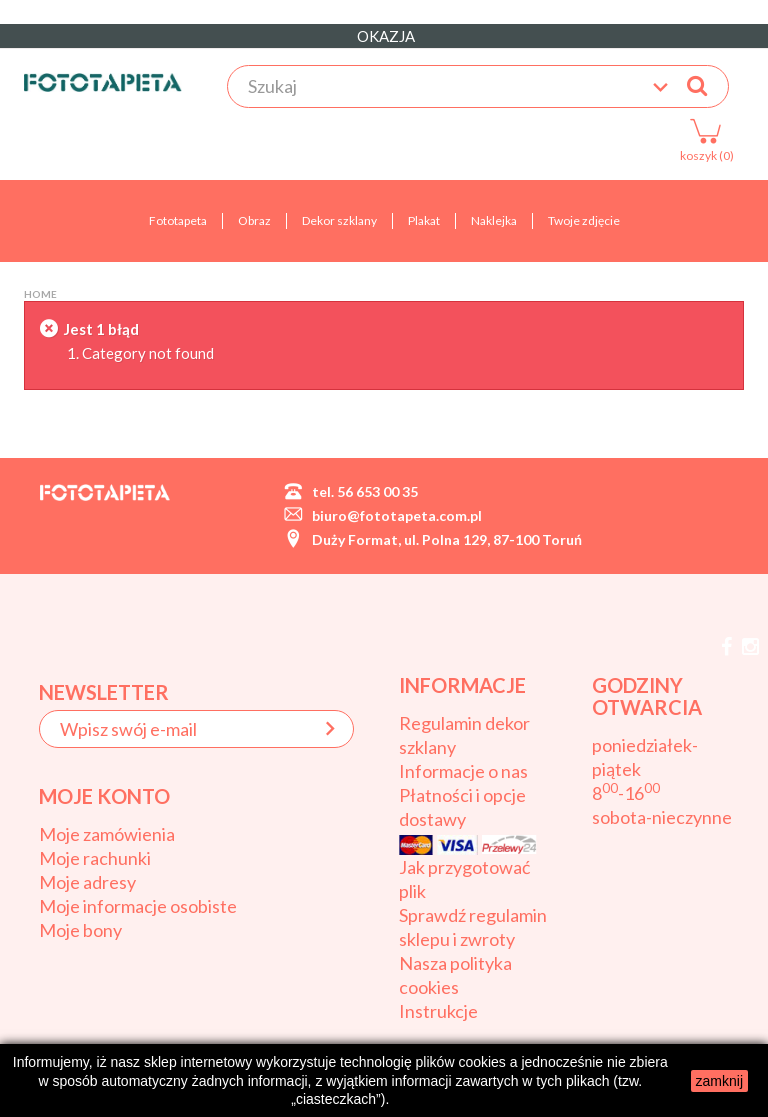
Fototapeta (178, 220)
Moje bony (80, 930)
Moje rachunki (95, 858)
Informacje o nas (463, 771)
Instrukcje (438, 1011)
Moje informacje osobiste (138, 906)
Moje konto (104, 796)
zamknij (719, 1081)
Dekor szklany (339, 220)
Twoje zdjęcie (584, 220)
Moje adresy (87, 882)
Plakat (424, 220)
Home (40, 294)
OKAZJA (384, 36)
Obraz (254, 220)
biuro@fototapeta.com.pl (397, 515)
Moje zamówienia (107, 834)
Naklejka (494, 220)
